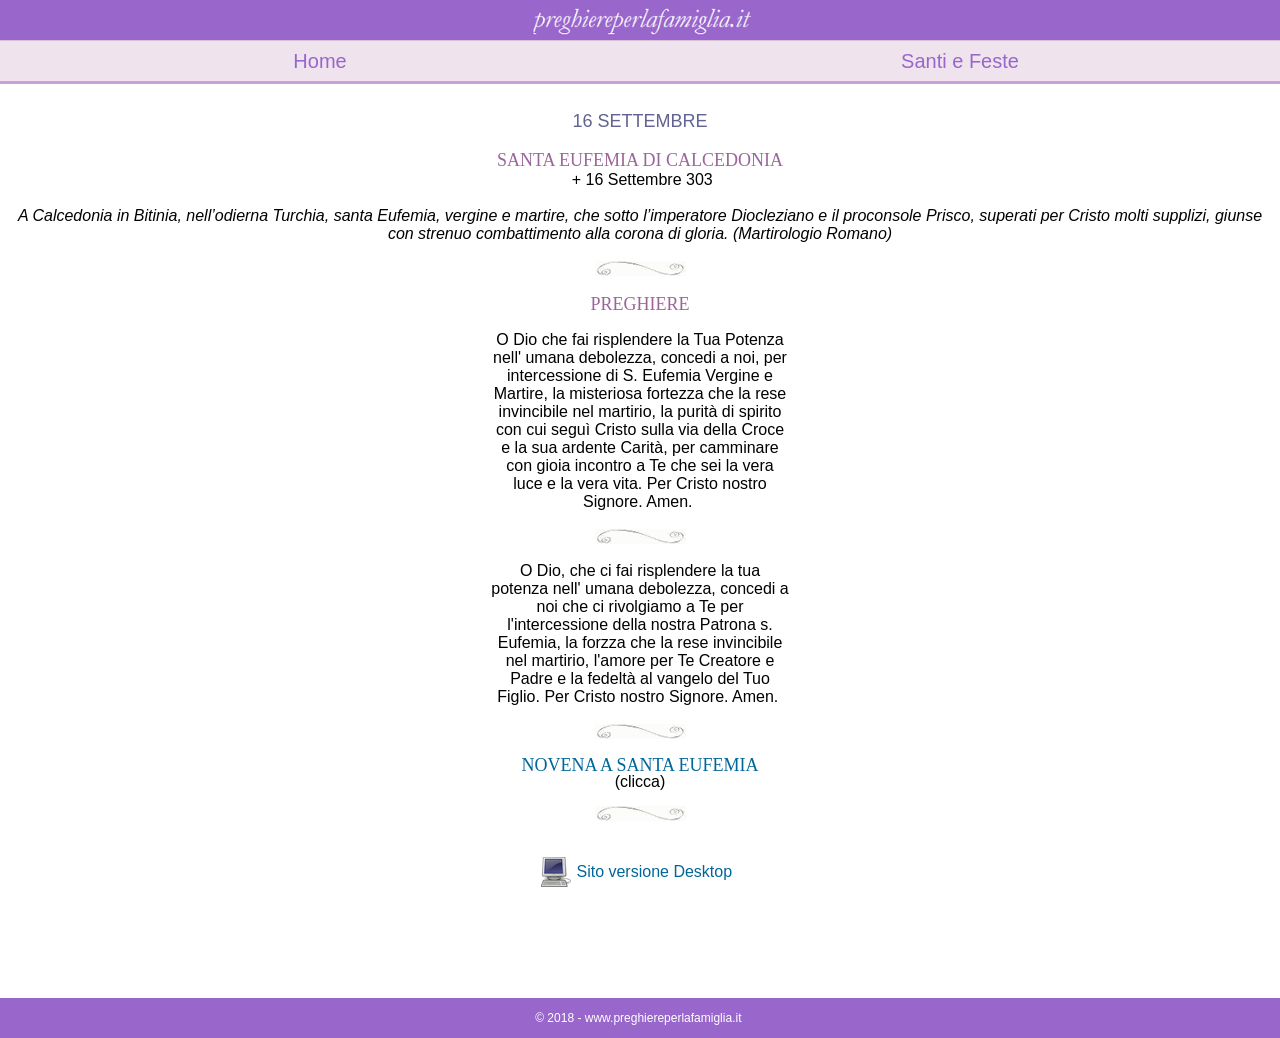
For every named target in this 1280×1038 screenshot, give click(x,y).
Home (319, 61)
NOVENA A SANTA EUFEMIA (639, 765)
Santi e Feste (960, 61)
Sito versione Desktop (654, 871)
